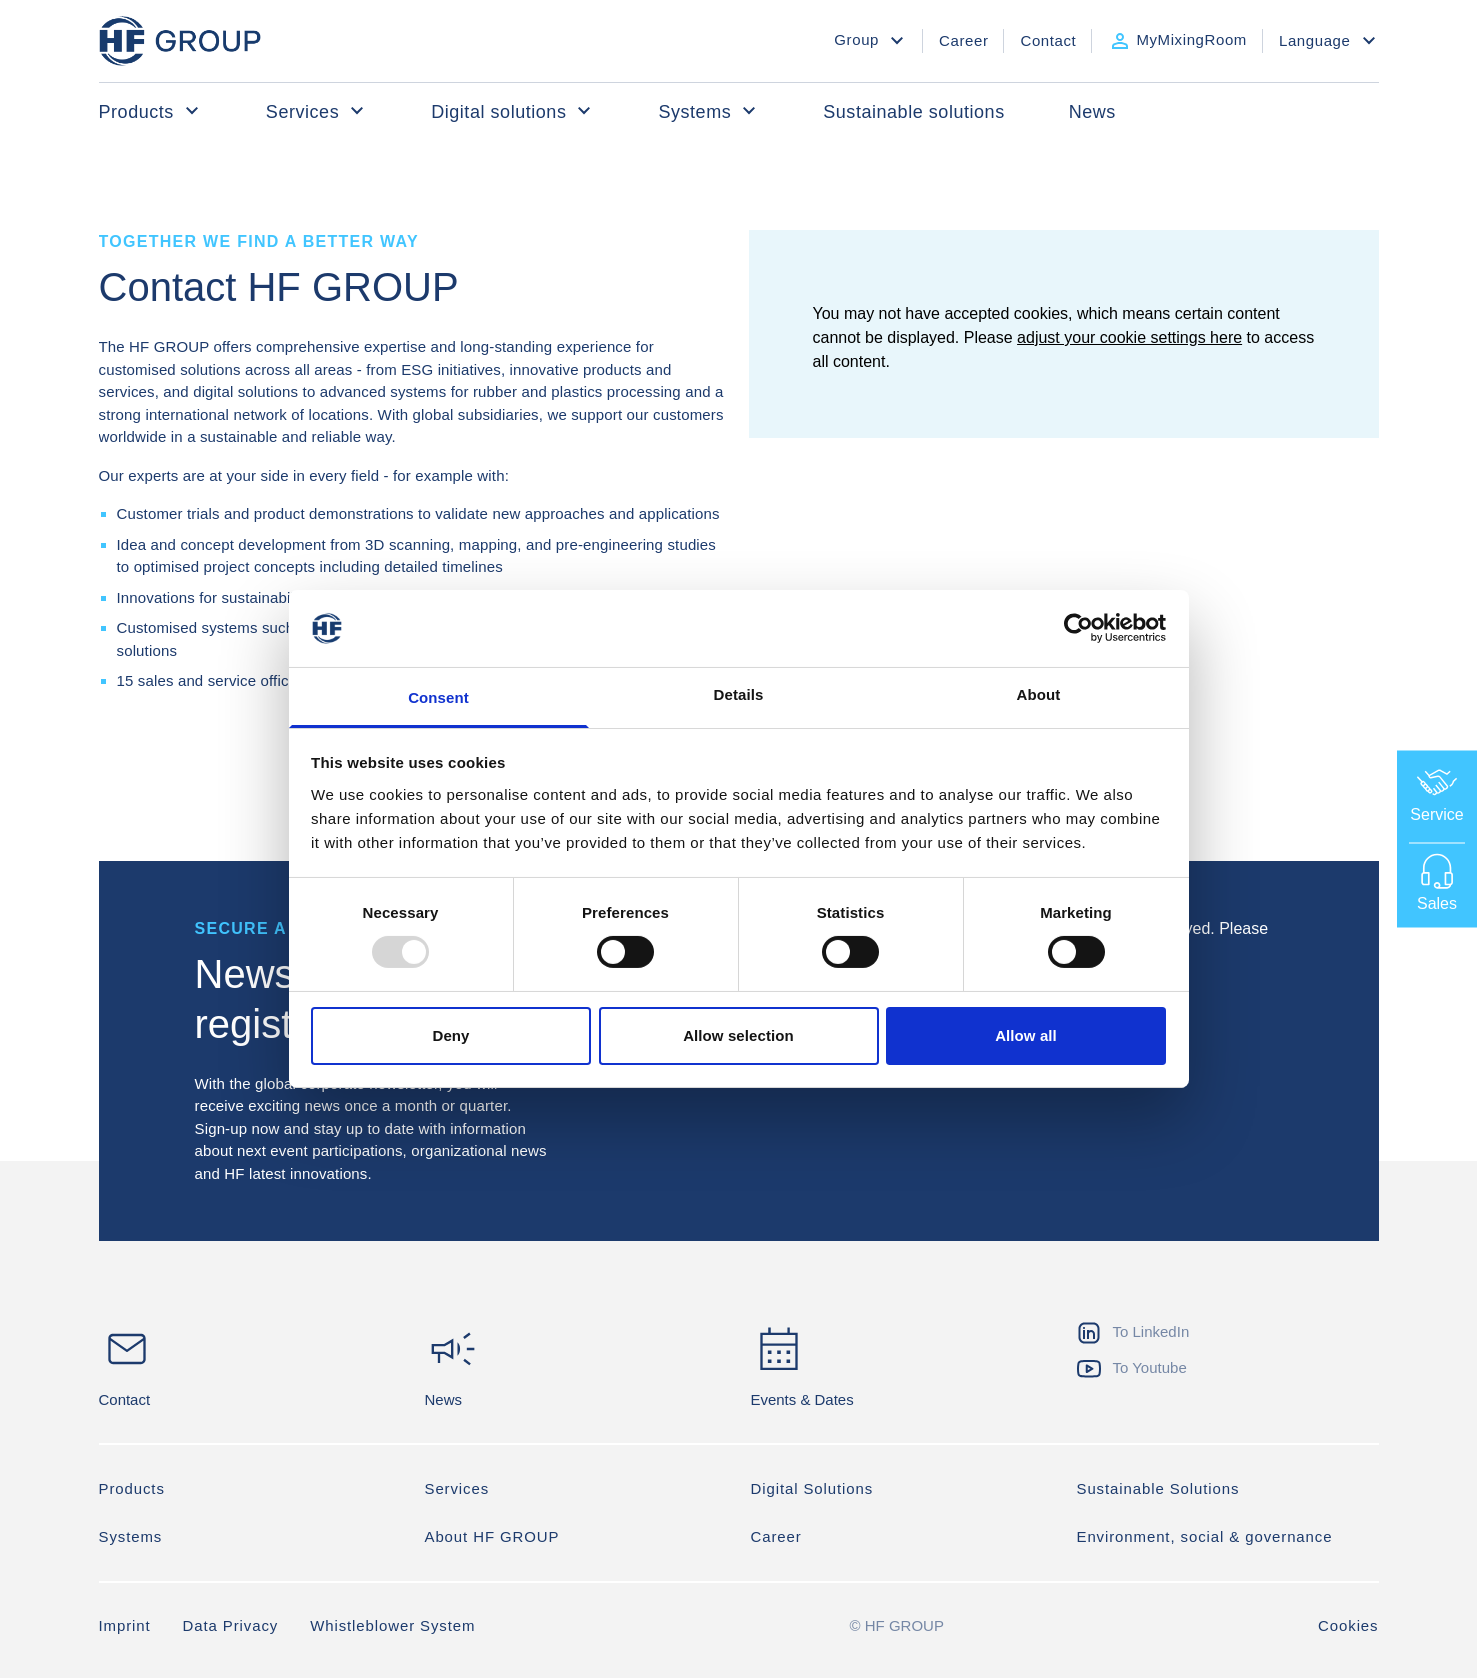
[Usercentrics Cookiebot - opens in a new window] (1078, 628)
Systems (708, 111)
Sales (1437, 882)
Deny (450, 1035)
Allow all (1026, 1035)
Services (316, 111)
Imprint (125, 1626)
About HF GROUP (492, 1537)
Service (1436, 793)
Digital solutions (512, 111)
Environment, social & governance (1205, 1537)
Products (150, 111)
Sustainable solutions (913, 112)
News (1092, 112)
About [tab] (1039, 694)
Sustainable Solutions (1158, 1489)
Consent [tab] (438, 697)
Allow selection (738, 1035)
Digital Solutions (812, 1489)
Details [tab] (739, 694)
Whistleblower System (393, 1626)
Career (776, 1537)
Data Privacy (231, 1626)
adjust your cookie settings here (1129, 337)
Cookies (1348, 1626)
